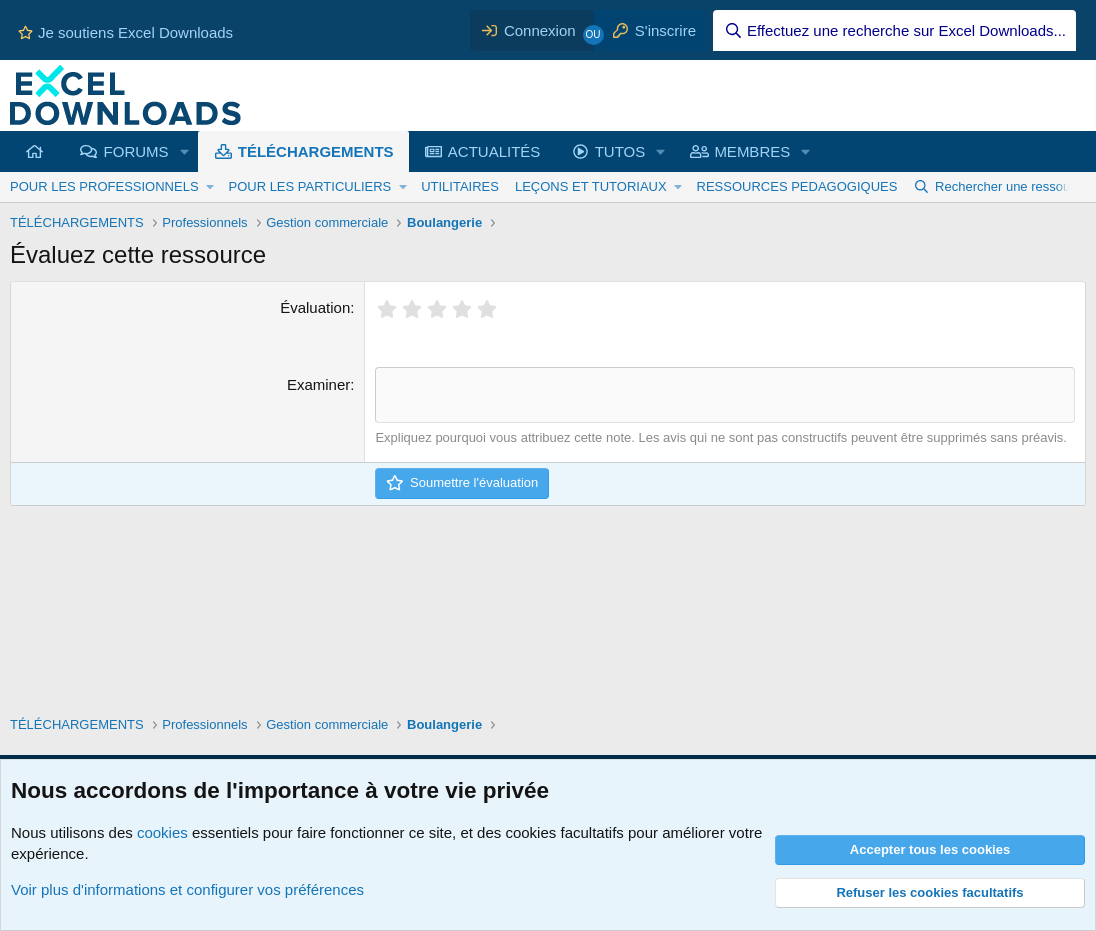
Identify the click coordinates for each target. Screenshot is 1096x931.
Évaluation (315, 307)
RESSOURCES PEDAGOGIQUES (797, 186)
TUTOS (620, 151)
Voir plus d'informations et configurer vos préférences (187, 889)
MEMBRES (752, 151)
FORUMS (136, 151)
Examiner (318, 384)
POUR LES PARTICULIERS (309, 186)
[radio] (386, 309)
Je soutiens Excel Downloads (125, 32)
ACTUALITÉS (494, 151)
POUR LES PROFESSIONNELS (104, 186)
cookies (162, 832)
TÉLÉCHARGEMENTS (316, 151)
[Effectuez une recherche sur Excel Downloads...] (894, 30)
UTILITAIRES (460, 186)
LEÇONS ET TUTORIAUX (591, 186)
